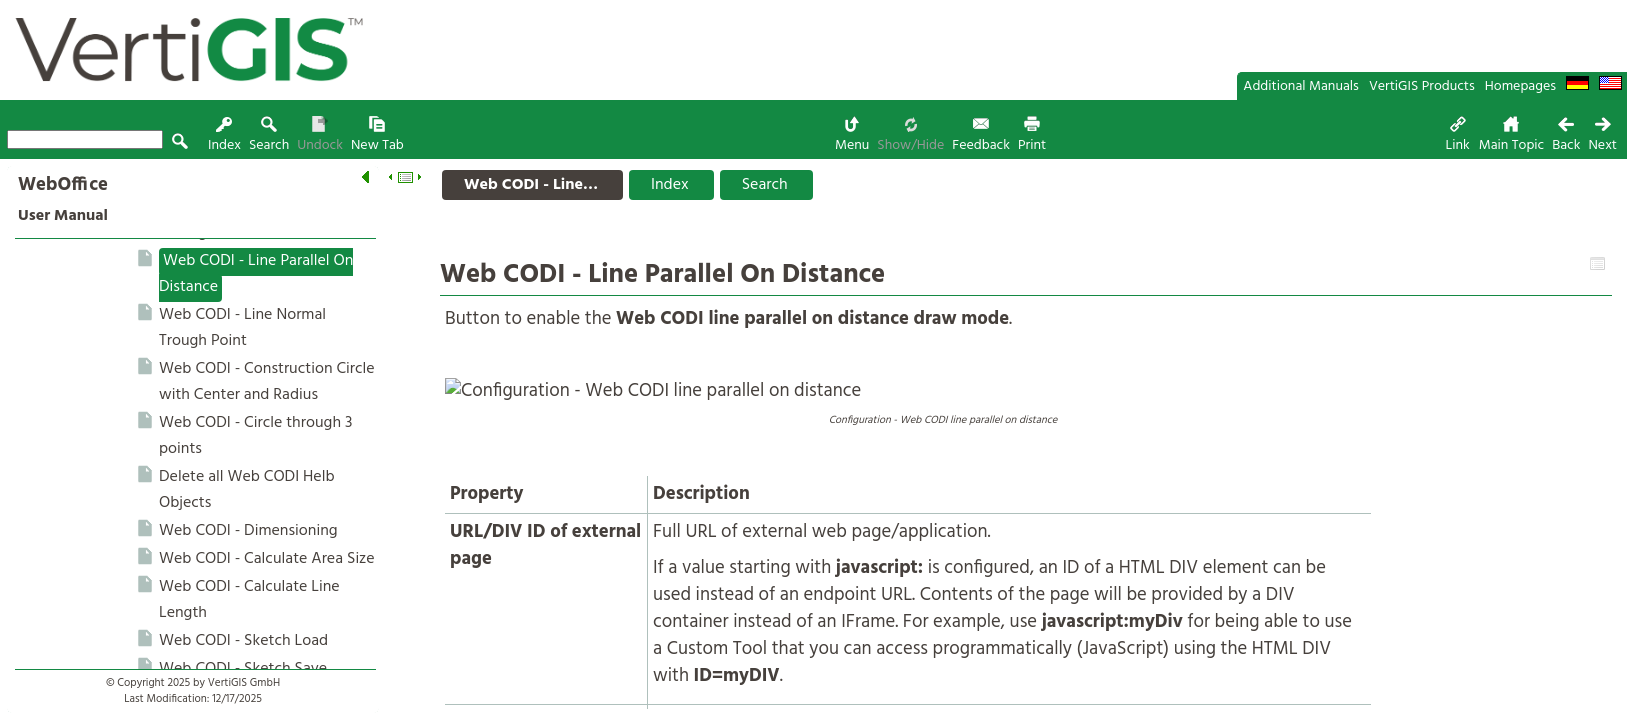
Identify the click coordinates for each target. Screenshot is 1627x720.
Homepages (1520, 86)
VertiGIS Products (1422, 86)
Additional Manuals (1301, 86)
